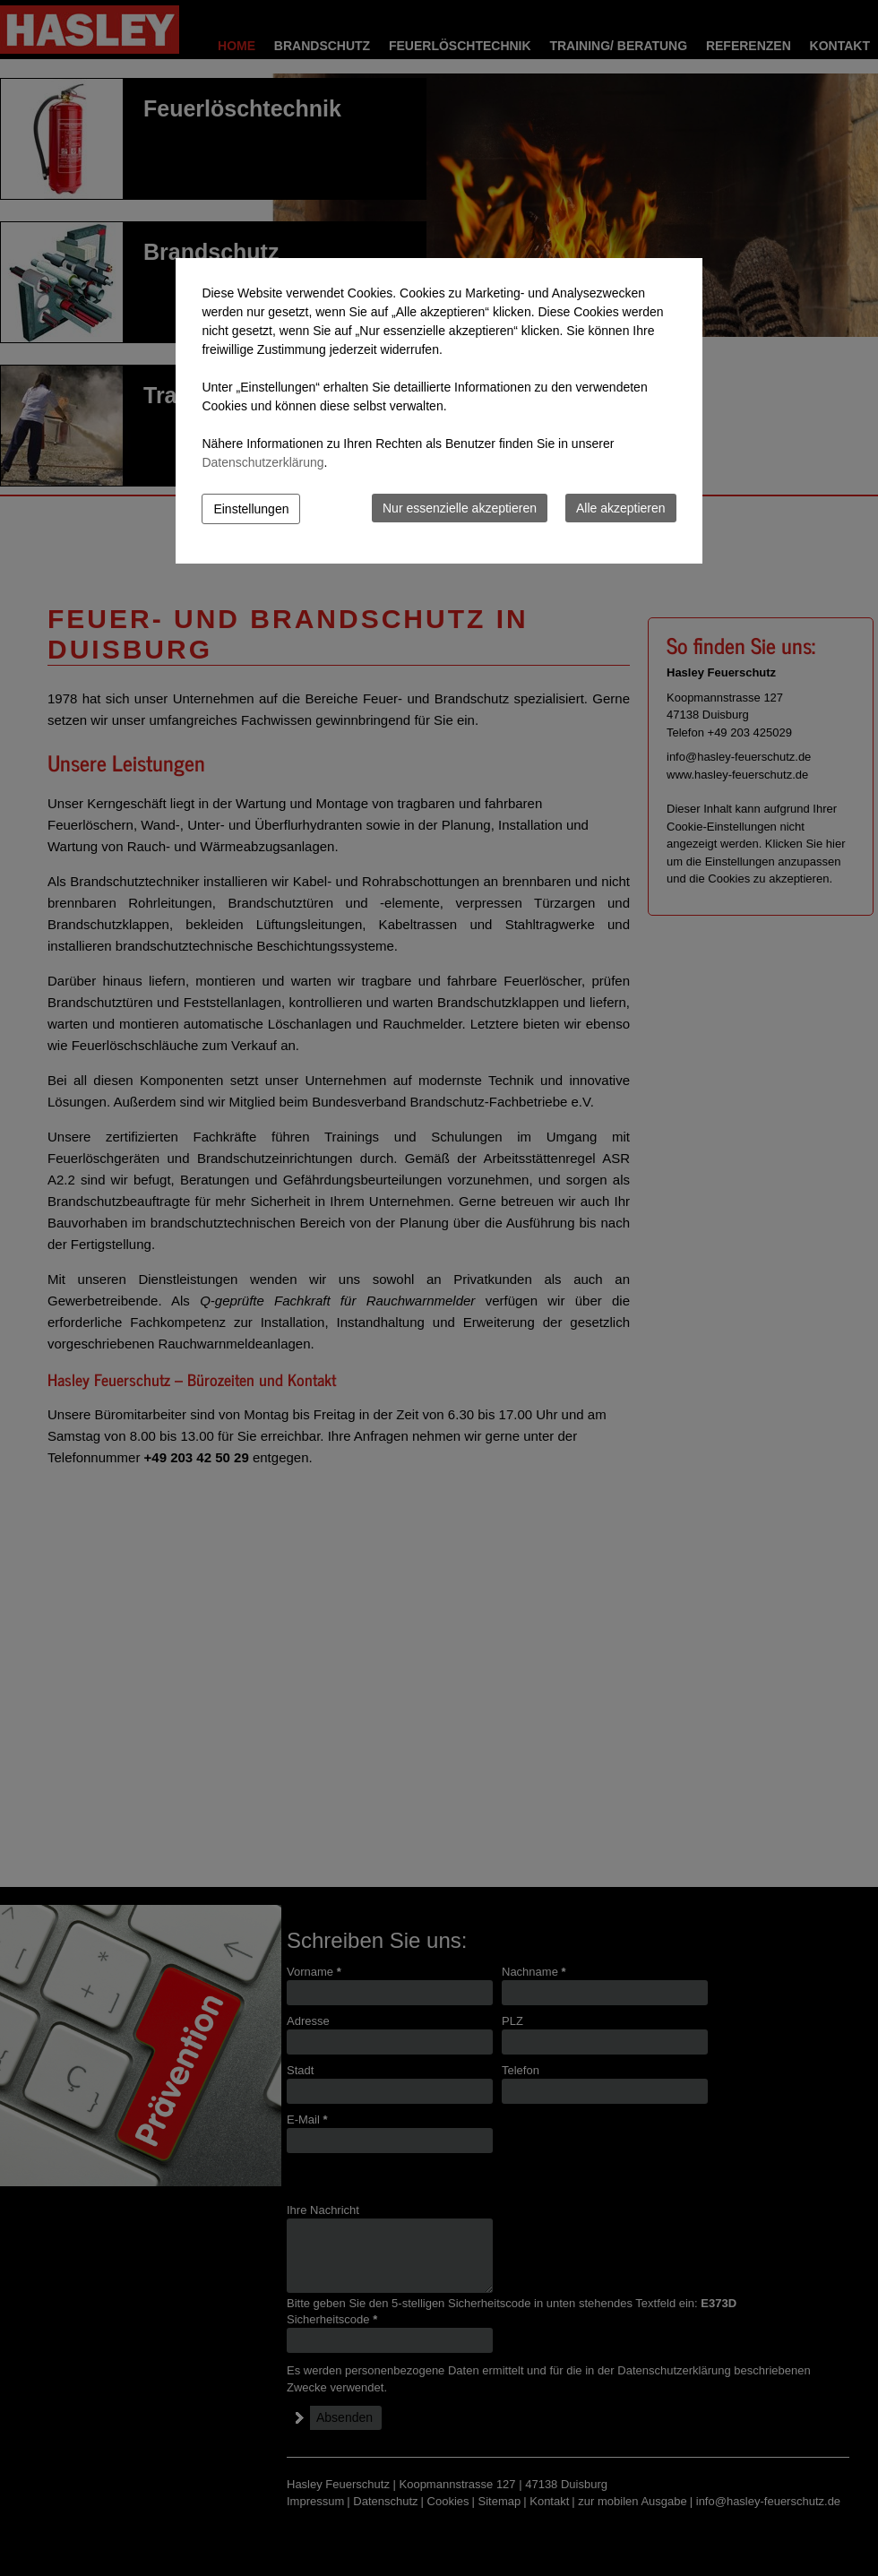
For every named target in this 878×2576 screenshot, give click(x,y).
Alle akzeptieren (621, 508)
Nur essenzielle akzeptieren (460, 508)
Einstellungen (250, 509)
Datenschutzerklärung (262, 462)
